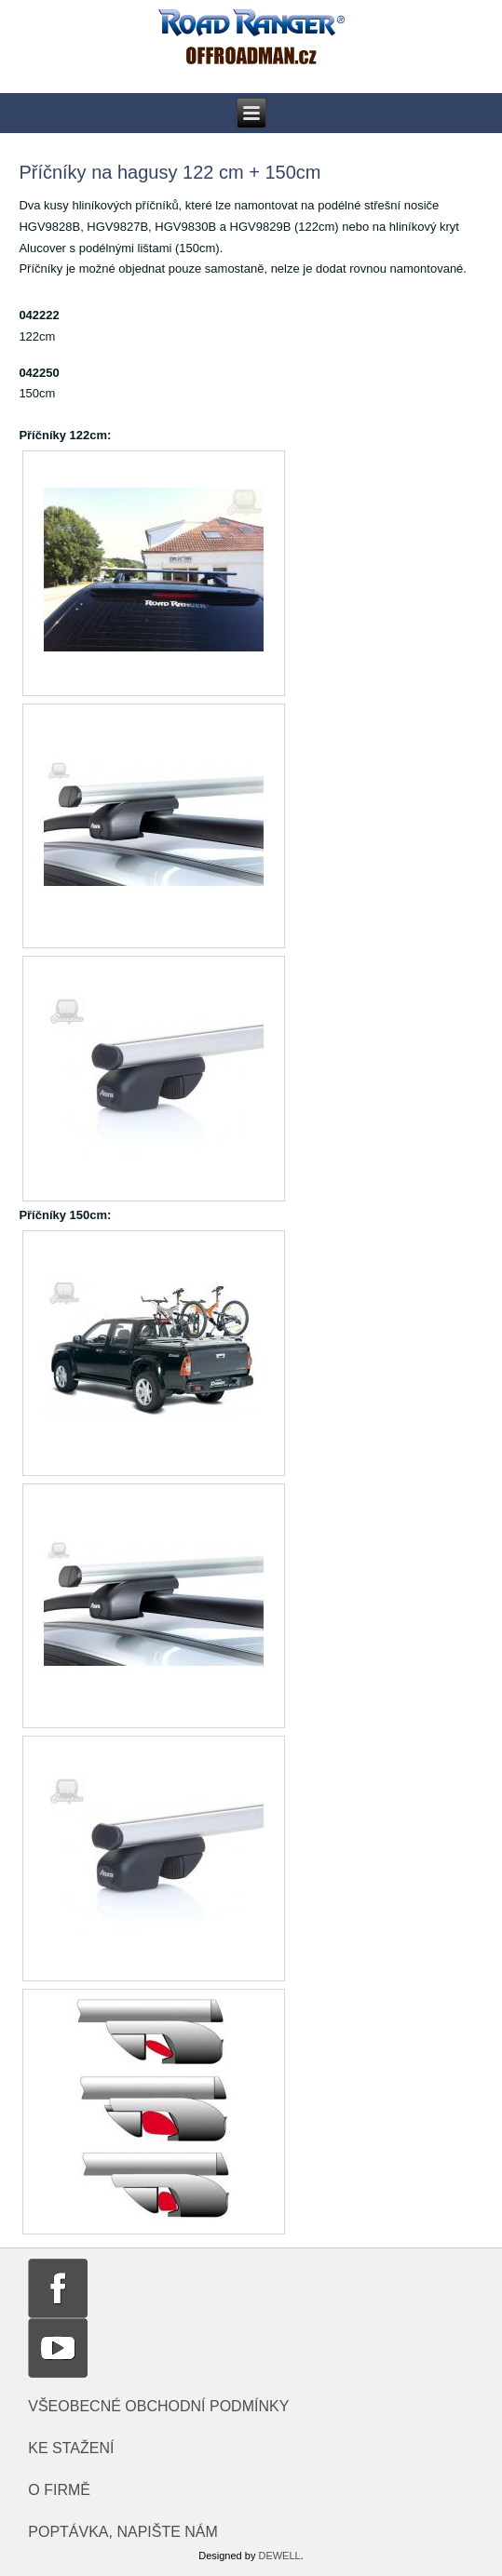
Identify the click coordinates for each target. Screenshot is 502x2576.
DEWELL (279, 2555)
